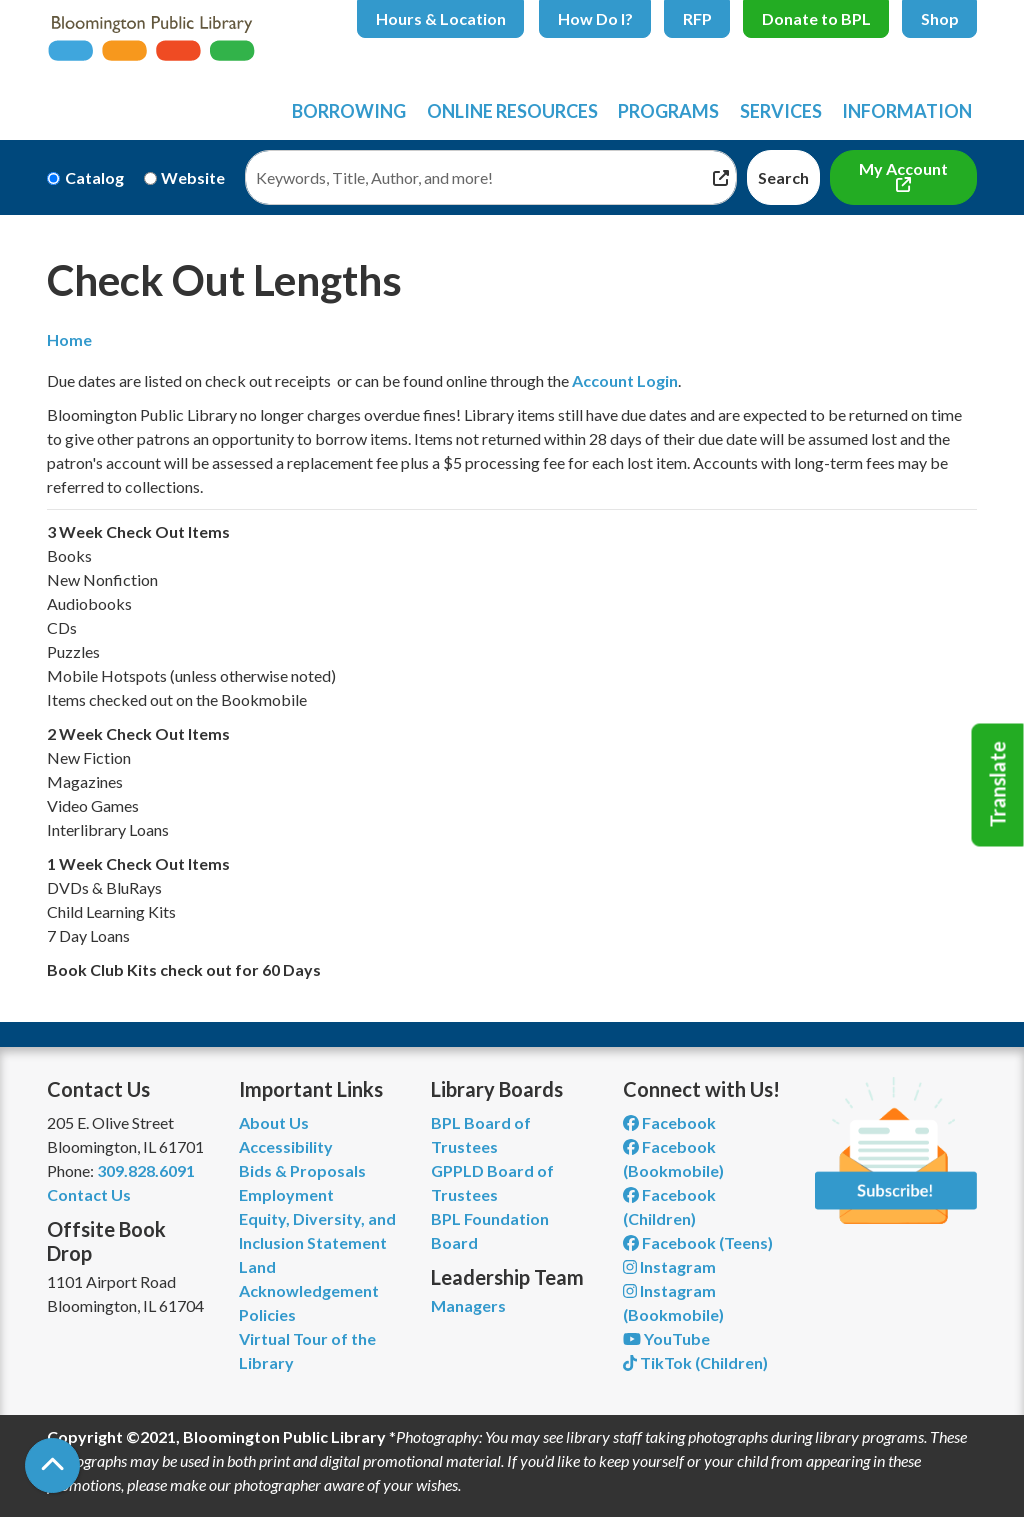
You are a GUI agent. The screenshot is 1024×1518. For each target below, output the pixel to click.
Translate (998, 785)
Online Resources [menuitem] (512, 111)
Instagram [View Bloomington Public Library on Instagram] (669, 1266)
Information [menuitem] (907, 111)
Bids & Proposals (302, 1170)
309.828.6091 (146, 1170)
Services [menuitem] (781, 111)
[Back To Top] (52, 1465)
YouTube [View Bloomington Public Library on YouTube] (666, 1338)
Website (193, 177)
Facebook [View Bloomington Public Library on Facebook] (669, 1122)
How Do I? (595, 18)
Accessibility (286, 1146)
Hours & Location (441, 18)
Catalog (94, 177)
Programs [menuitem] (668, 111)
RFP (697, 18)
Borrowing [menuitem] (349, 111)
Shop (940, 18)
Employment (286, 1194)
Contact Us (89, 1194)
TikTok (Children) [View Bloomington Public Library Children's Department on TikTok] (695, 1362)
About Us (274, 1122)
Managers (468, 1305)
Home (69, 339)
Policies (267, 1314)
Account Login (625, 380)
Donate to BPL (816, 18)
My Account (903, 168)
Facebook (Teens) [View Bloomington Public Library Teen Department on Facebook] (698, 1242)
